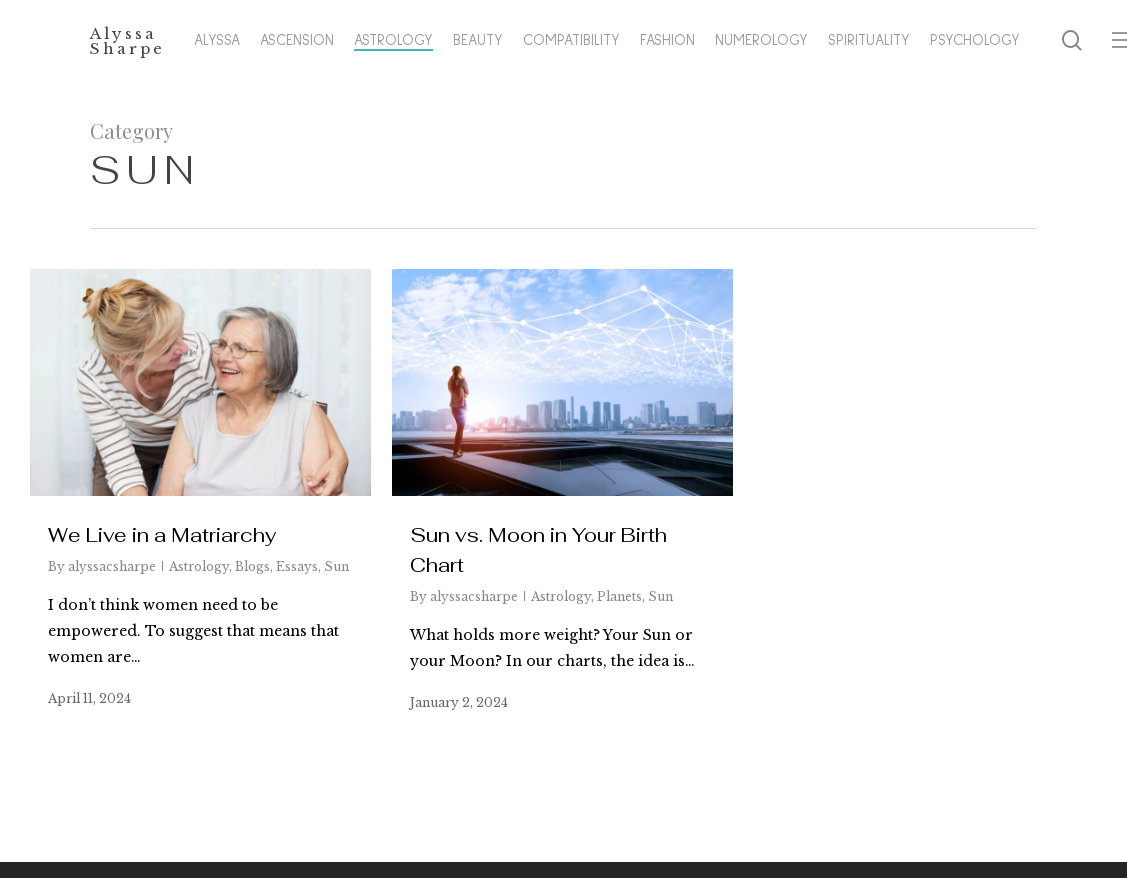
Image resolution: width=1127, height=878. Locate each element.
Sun (336, 566)
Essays (297, 566)
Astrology (199, 566)
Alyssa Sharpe (127, 43)
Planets (619, 596)
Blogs (252, 566)
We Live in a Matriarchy (162, 535)
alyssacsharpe (112, 566)
